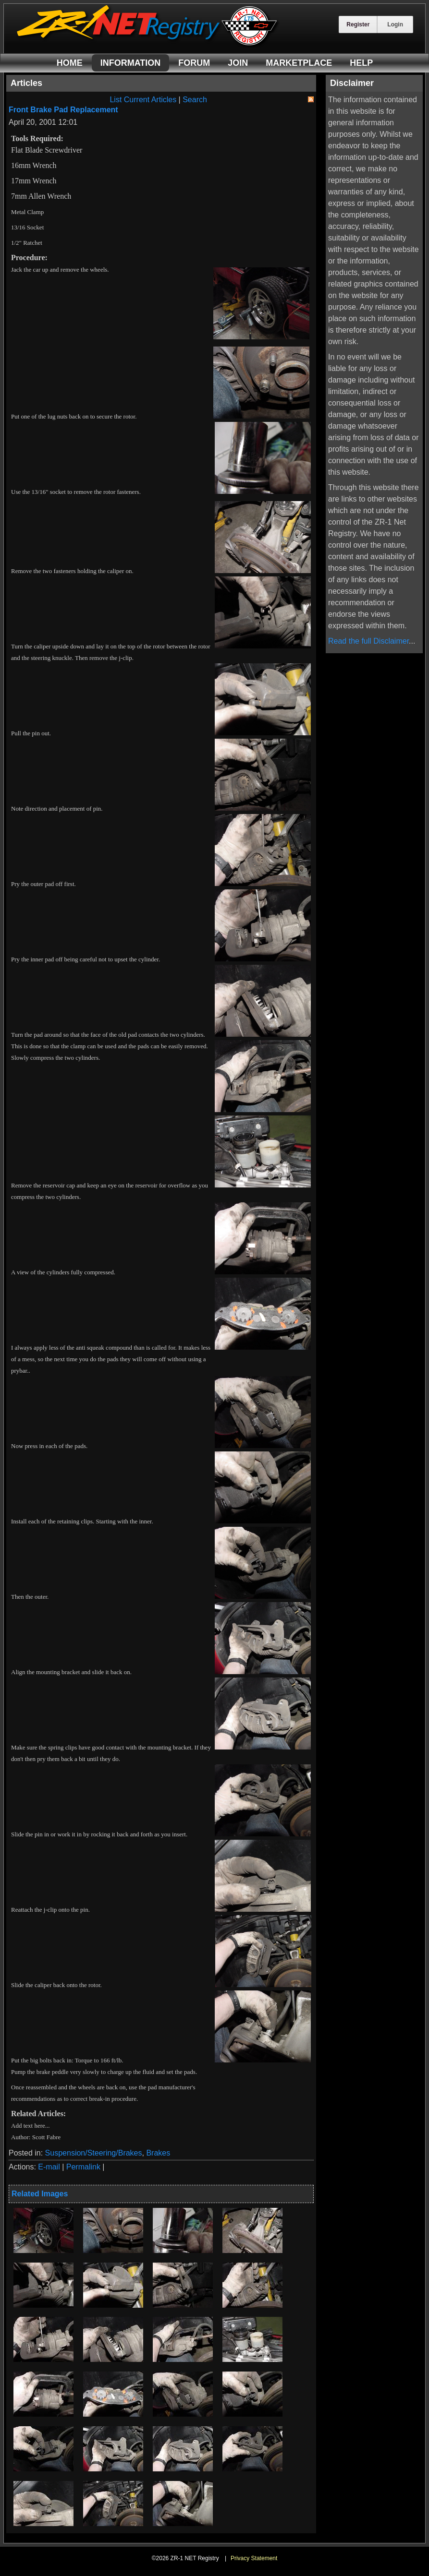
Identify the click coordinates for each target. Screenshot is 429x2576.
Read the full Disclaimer (368, 641)
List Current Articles (143, 100)
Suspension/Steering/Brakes (93, 2153)
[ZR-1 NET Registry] (148, 45)
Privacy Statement (254, 2558)
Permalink (83, 2167)
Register (357, 24)
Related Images (40, 2194)
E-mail (49, 2167)
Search (195, 100)
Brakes (158, 2153)
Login (395, 24)
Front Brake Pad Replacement (63, 110)
